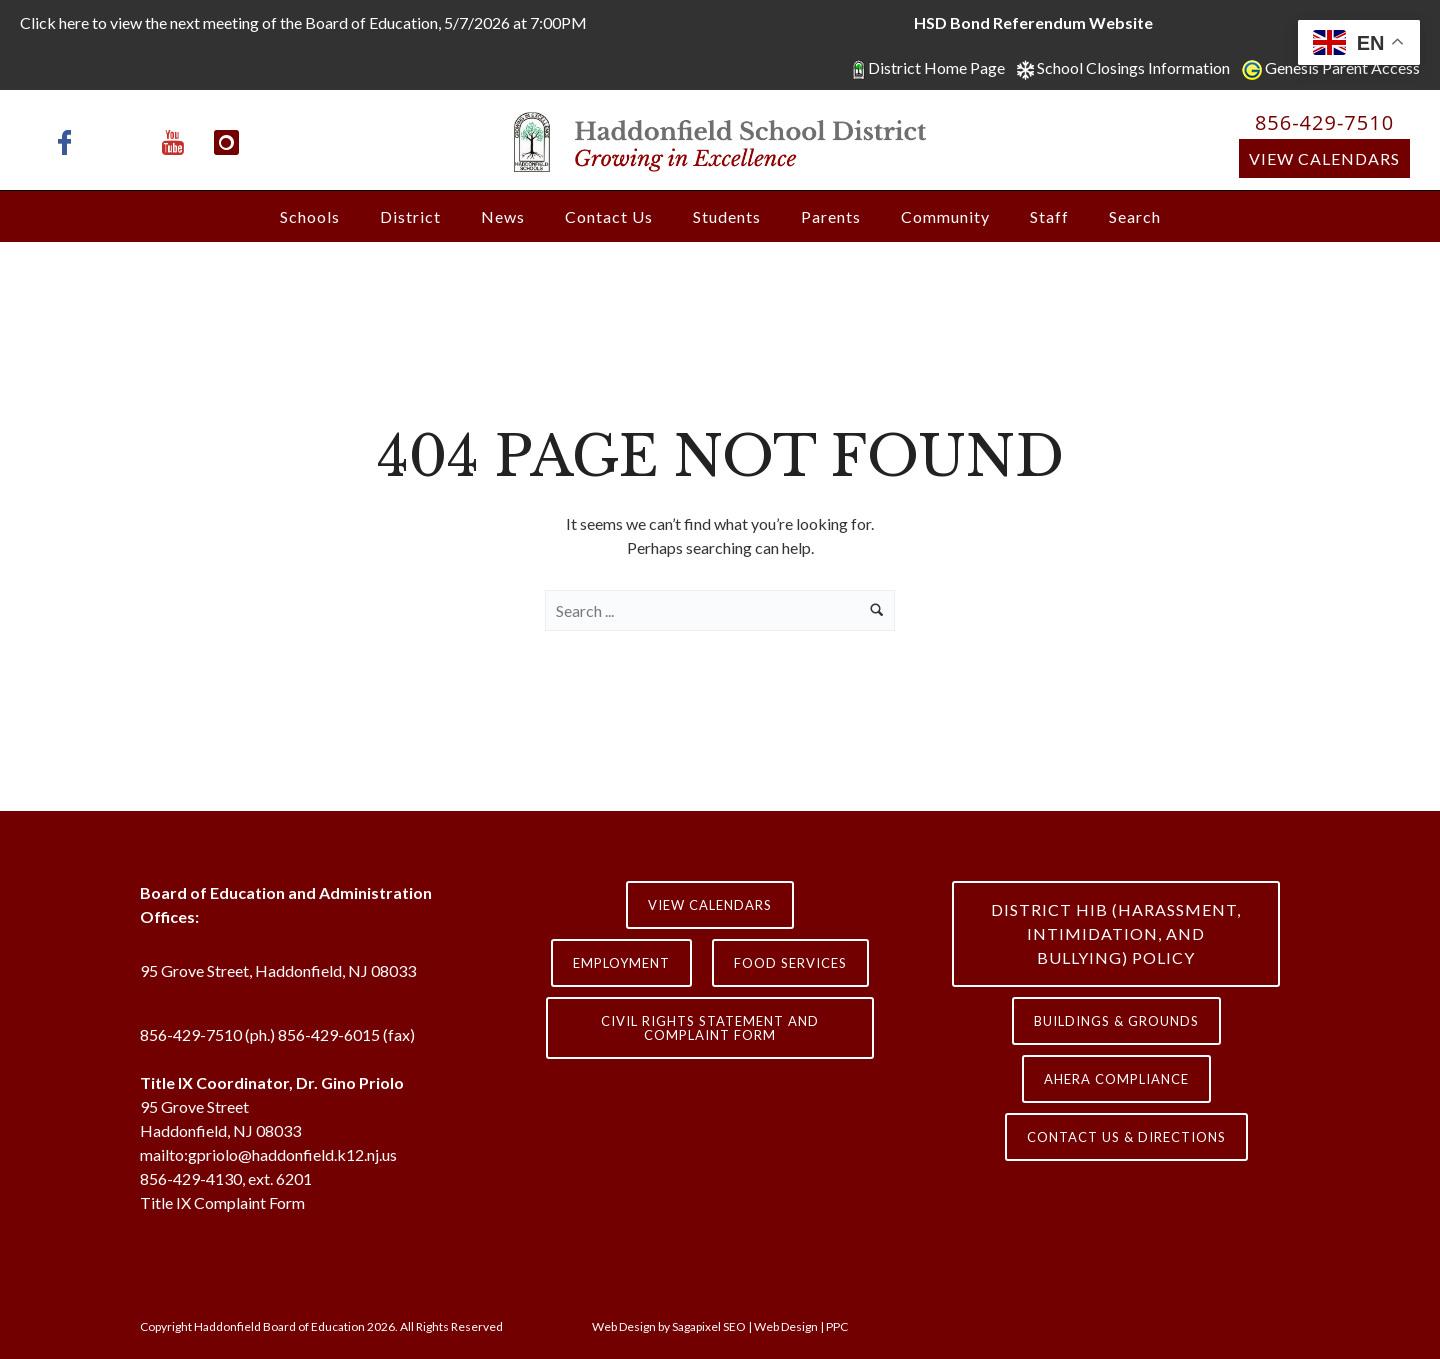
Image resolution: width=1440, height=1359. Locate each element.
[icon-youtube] (178, 142)
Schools (310, 216)
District (410, 216)
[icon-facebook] (70, 142)
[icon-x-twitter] (124, 142)
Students (727, 216)
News (503, 216)
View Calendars (1324, 158)
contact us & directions (1126, 1137)
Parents (831, 216)
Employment (621, 963)
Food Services (790, 963)
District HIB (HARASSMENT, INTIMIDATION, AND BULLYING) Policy (1116, 933)
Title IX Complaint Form (222, 1202)
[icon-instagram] (227, 142)
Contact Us (609, 216)
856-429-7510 (1324, 122)
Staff (1049, 216)
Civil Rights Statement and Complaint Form (710, 1028)
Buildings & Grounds (1116, 1021)
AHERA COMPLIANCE (1116, 1079)
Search (1135, 216)
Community (945, 216)
